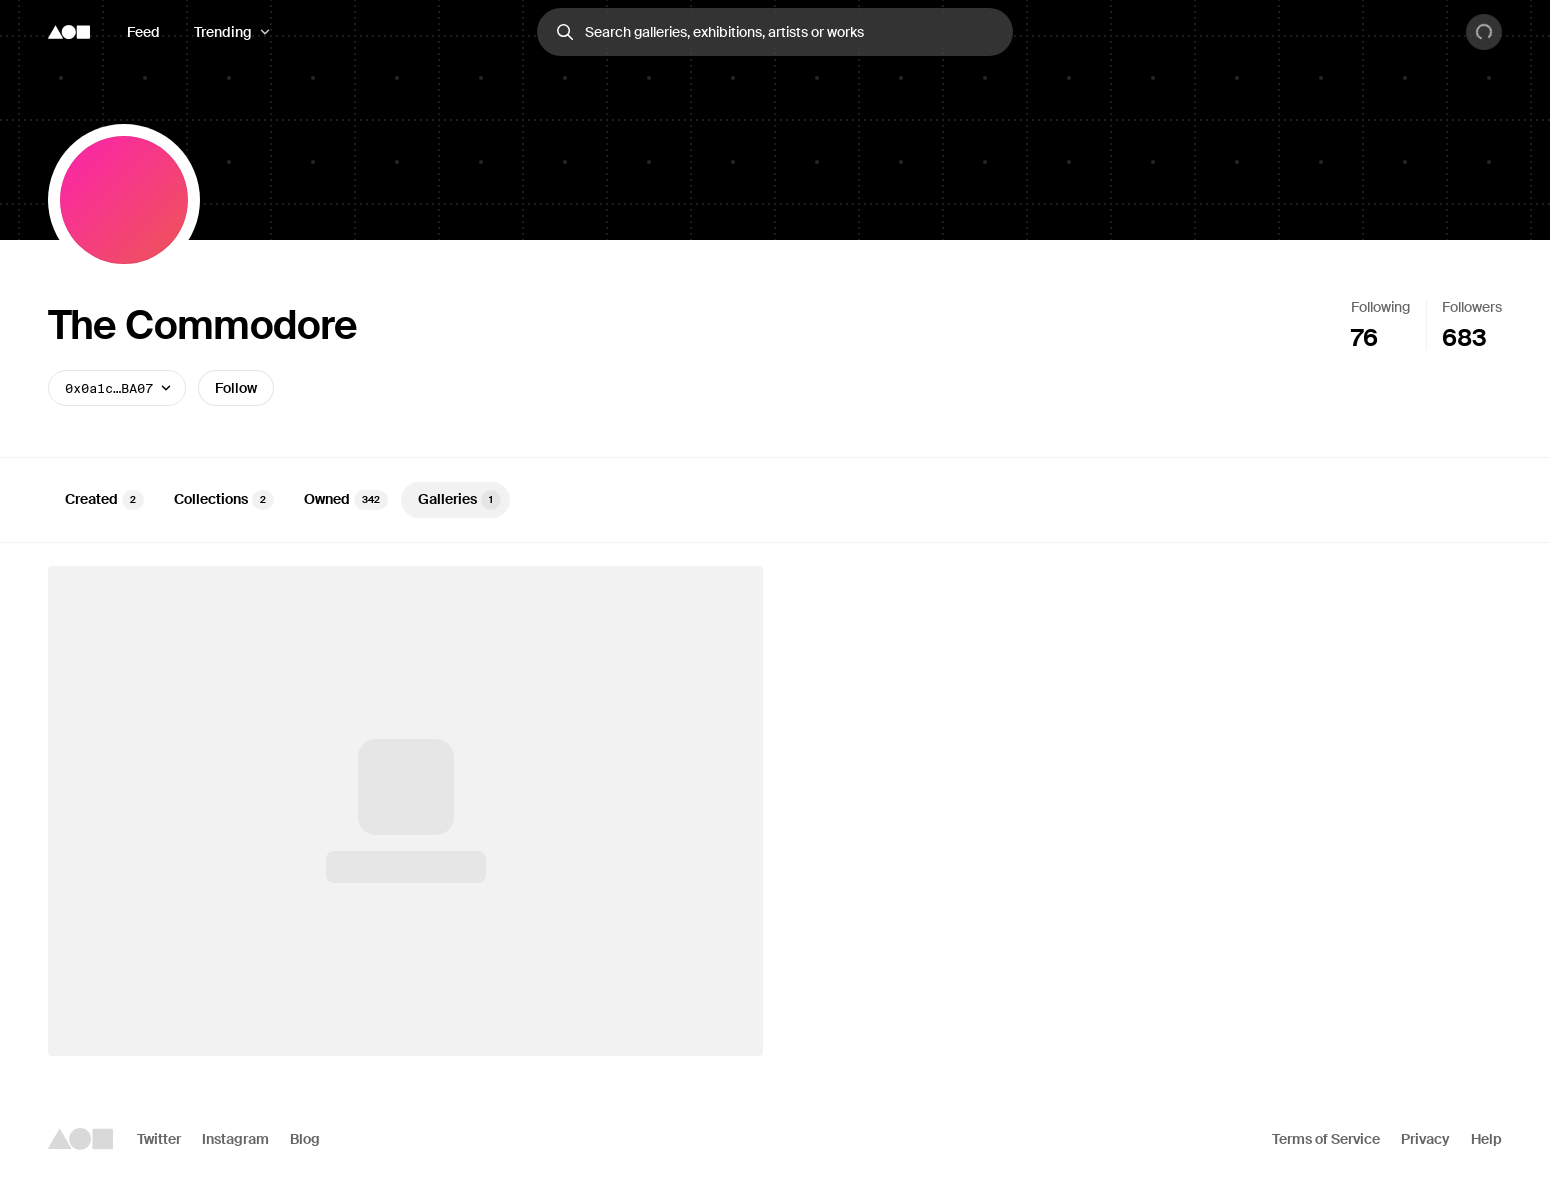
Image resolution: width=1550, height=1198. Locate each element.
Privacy (1425, 1139)
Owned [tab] (346, 500)
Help (1486, 1139)
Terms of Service (1326, 1139)
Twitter (159, 1139)
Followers (1472, 307)
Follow (236, 388)
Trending (223, 32)
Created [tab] (104, 500)
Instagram (235, 1139)
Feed (143, 32)
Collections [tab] (224, 500)
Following (1380, 307)
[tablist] (775, 500)
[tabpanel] (775, 811)
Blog (305, 1139)
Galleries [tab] (459, 500)
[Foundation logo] (69, 32)
